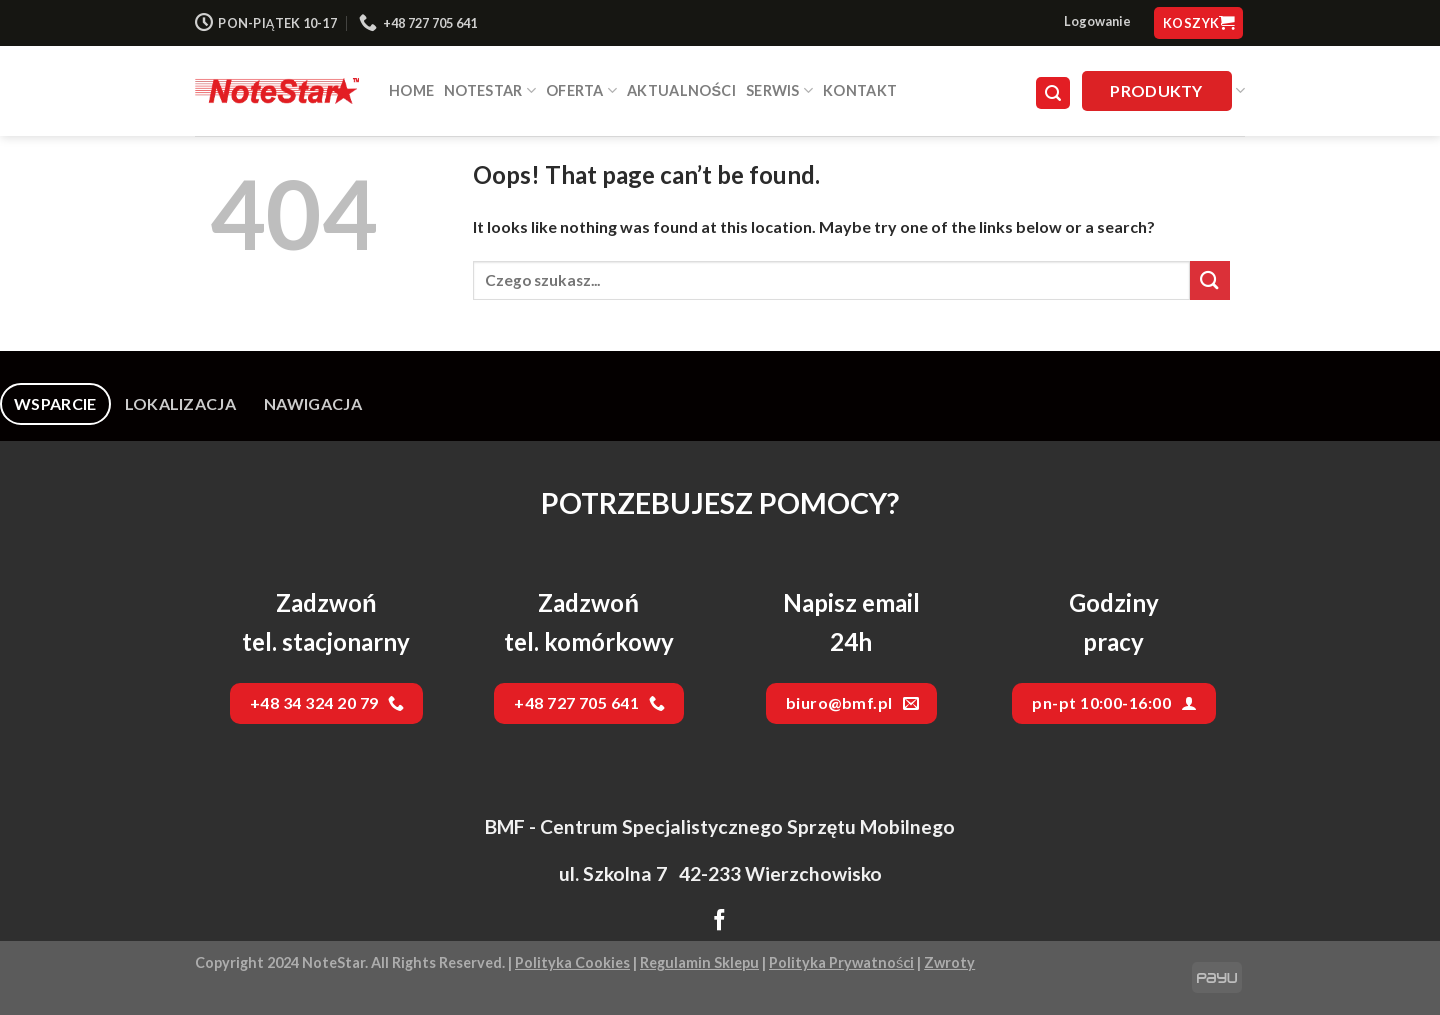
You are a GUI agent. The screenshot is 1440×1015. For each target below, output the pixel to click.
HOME (411, 90)
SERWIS (779, 90)
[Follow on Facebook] (719, 922)
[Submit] (1210, 280)
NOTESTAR (490, 90)
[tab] (55, 404)
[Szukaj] (1053, 93)
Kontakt (860, 90)
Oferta (581, 90)
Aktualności (681, 90)
